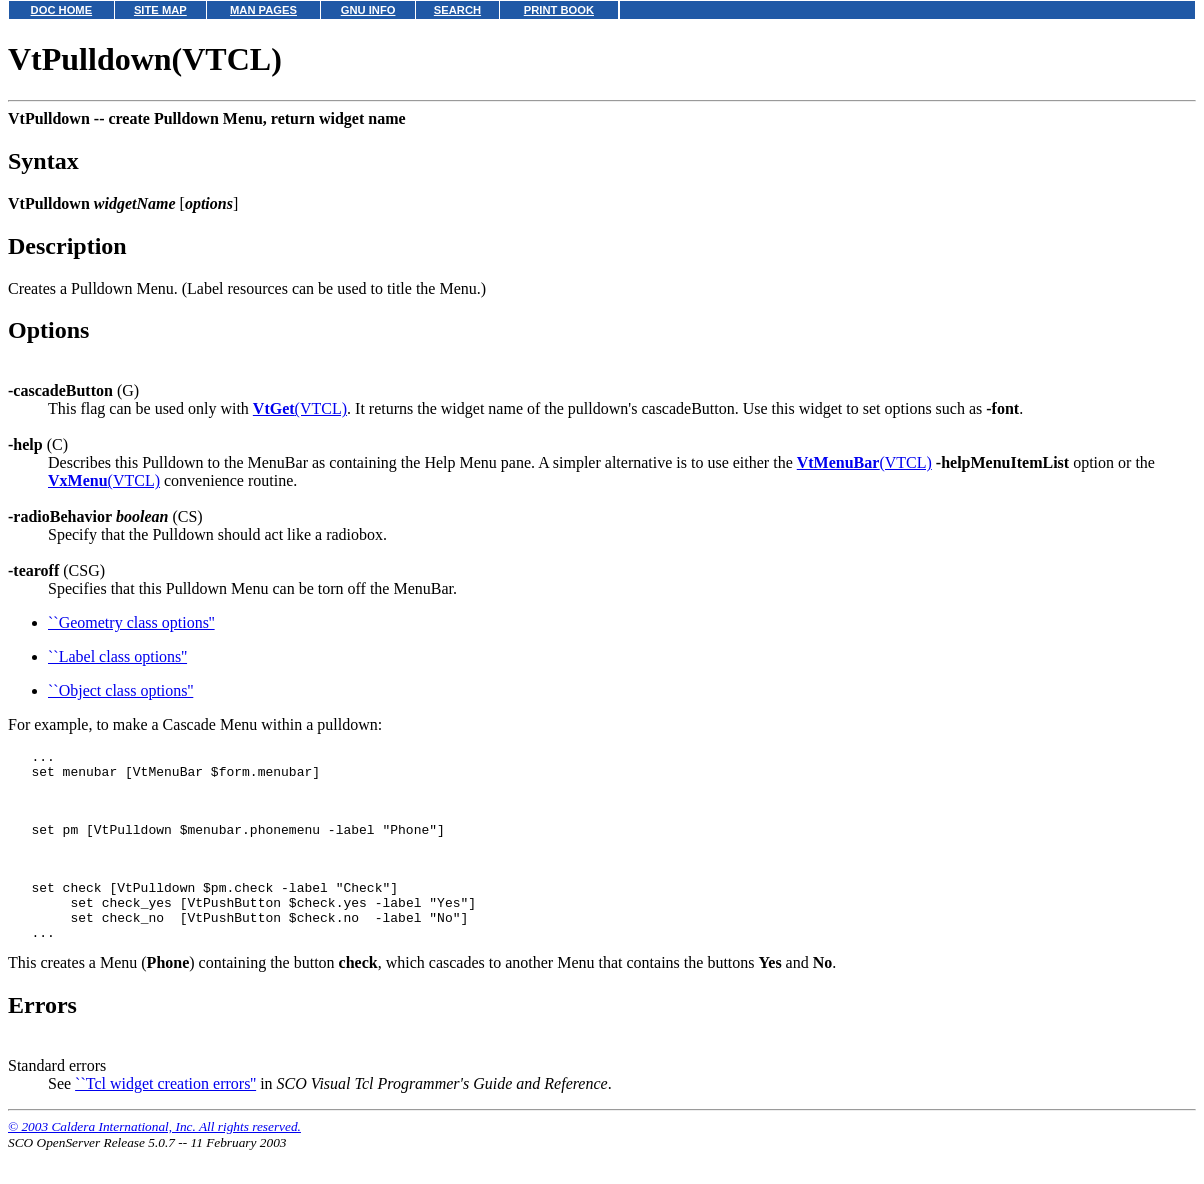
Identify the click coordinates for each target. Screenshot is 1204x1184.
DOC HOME (62, 10)
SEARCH (457, 10)
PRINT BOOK (559, 10)
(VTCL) (300, 408)
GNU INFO (368, 10)
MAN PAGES (263, 10)
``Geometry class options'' (131, 622)
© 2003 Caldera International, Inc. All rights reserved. (154, 1159)
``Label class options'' (117, 656)
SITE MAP (160, 10)
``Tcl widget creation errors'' (165, 1116)
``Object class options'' (120, 690)
